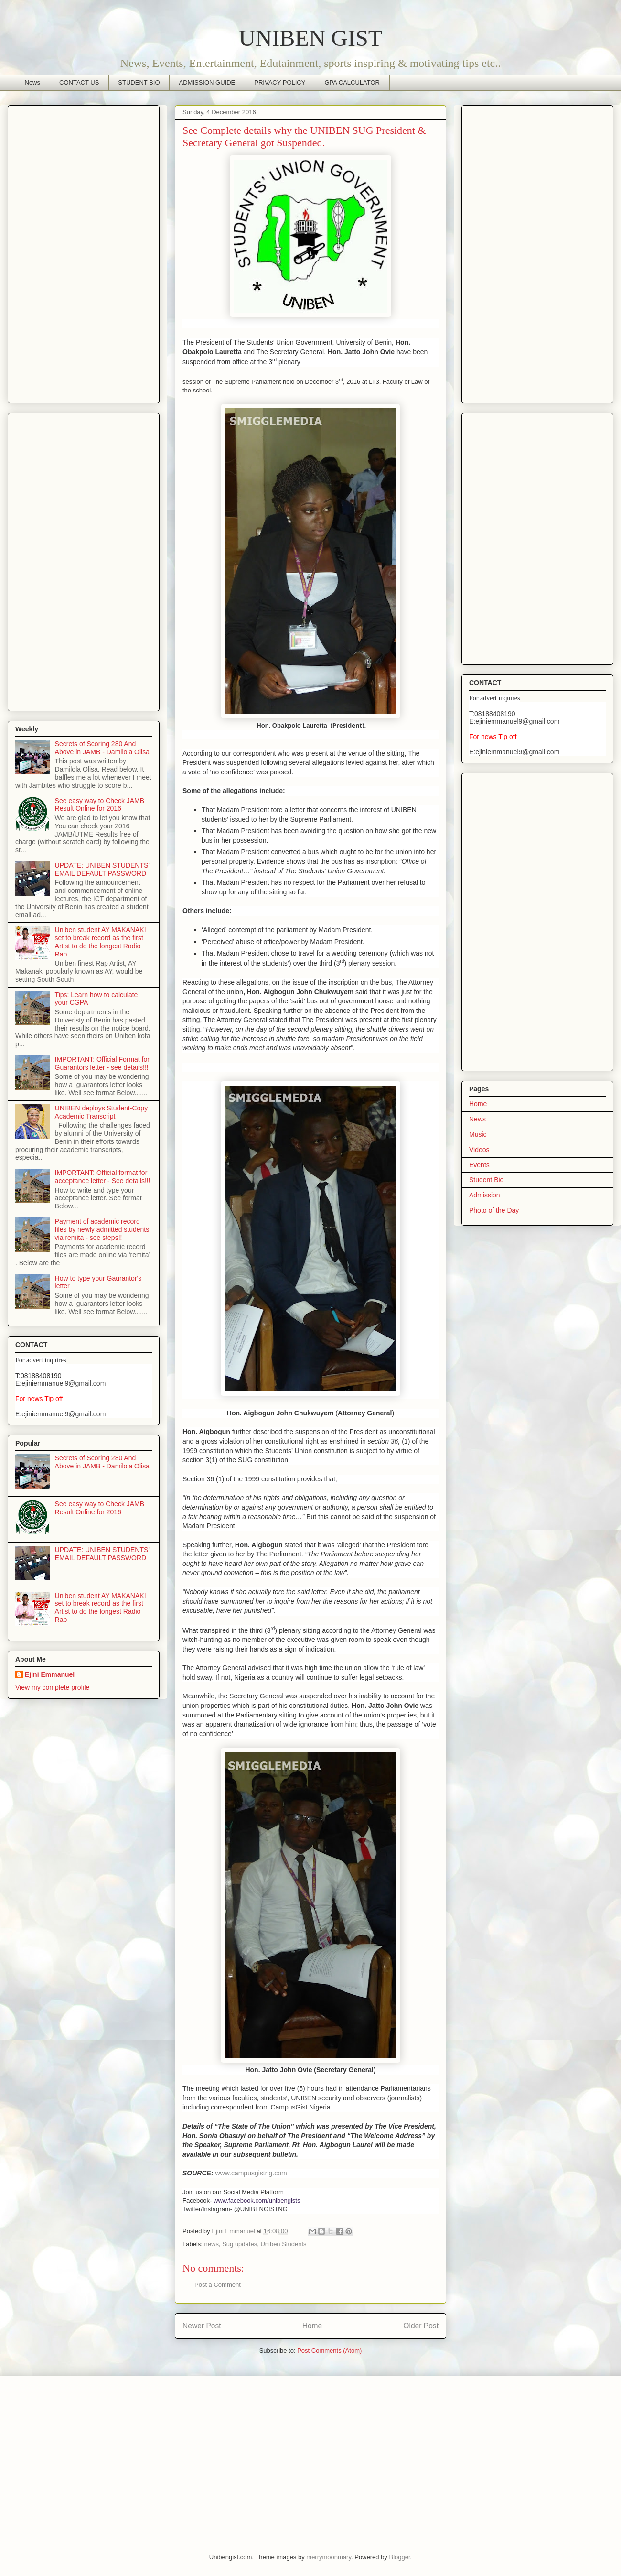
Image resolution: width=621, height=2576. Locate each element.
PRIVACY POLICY (279, 82)
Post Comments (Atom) (329, 2350)
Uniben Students (283, 2244)
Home (312, 2326)
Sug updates (239, 2244)
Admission (484, 1195)
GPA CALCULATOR (352, 82)
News (33, 82)
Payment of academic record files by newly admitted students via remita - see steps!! (102, 1229)
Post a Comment (217, 2284)
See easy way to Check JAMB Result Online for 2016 (100, 805)
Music (478, 1134)
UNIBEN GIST (310, 38)
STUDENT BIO (139, 82)
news (211, 2244)
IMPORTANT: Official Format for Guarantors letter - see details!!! (102, 1063)
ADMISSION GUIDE (207, 82)
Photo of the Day (494, 1210)
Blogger (399, 2557)
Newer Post (201, 2326)
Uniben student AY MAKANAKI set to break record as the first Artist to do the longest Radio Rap (100, 941)
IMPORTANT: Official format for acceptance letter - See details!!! (102, 1177)
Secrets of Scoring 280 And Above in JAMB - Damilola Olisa (102, 748)
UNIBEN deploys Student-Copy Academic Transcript (101, 1112)
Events (479, 1165)
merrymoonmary (328, 2557)
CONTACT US (79, 82)
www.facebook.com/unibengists (257, 2200)
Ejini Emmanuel (50, 1674)
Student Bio (486, 1180)
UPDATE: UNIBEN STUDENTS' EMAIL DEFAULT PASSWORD (102, 869)
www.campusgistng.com (251, 2173)
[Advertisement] (83, 252)
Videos (479, 1149)
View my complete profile (52, 1687)
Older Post (421, 2326)
